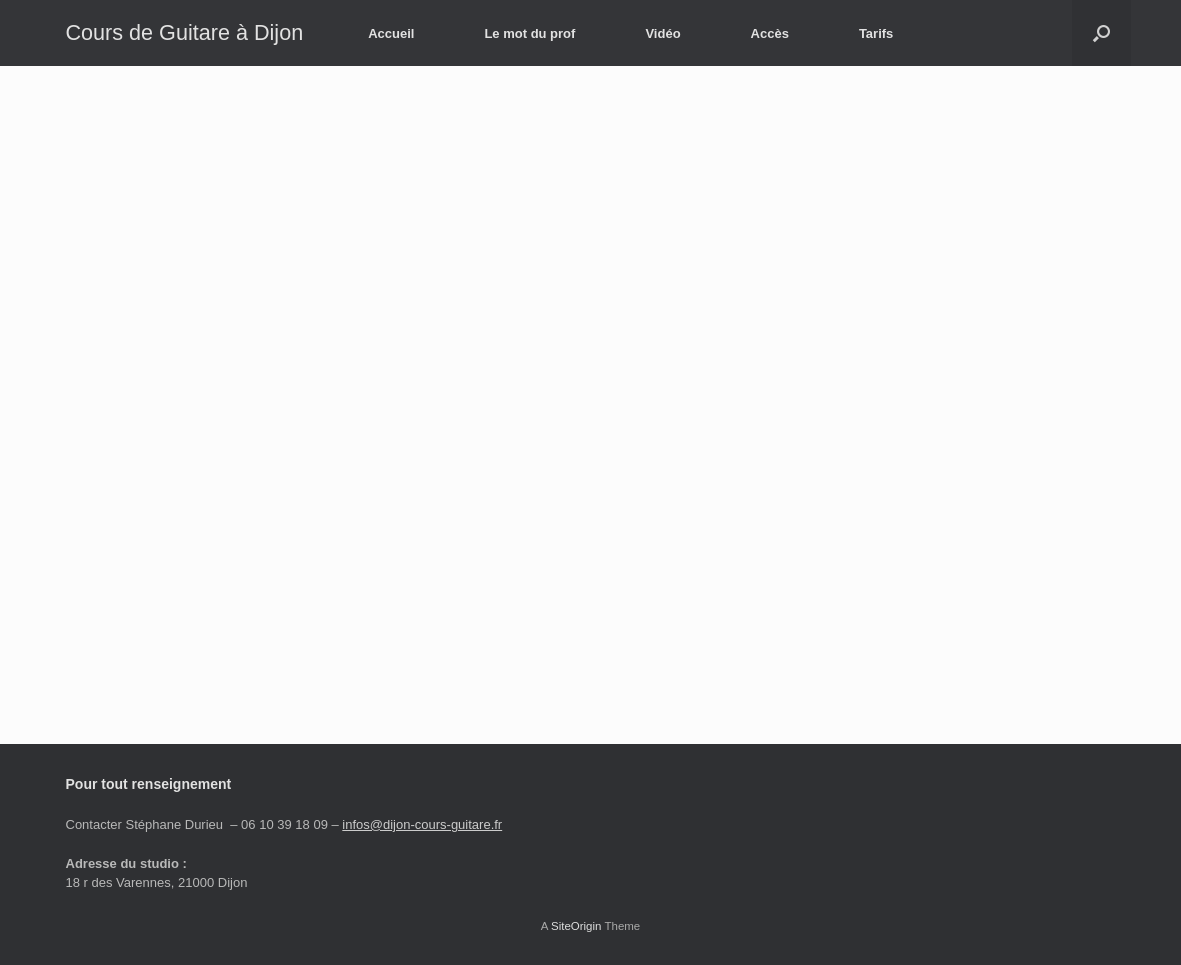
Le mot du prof (529, 33)
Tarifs (876, 33)
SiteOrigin (576, 926)
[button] (1101, 33)
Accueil (391, 33)
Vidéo (662, 33)
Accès (770, 33)
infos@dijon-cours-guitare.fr (422, 824)
